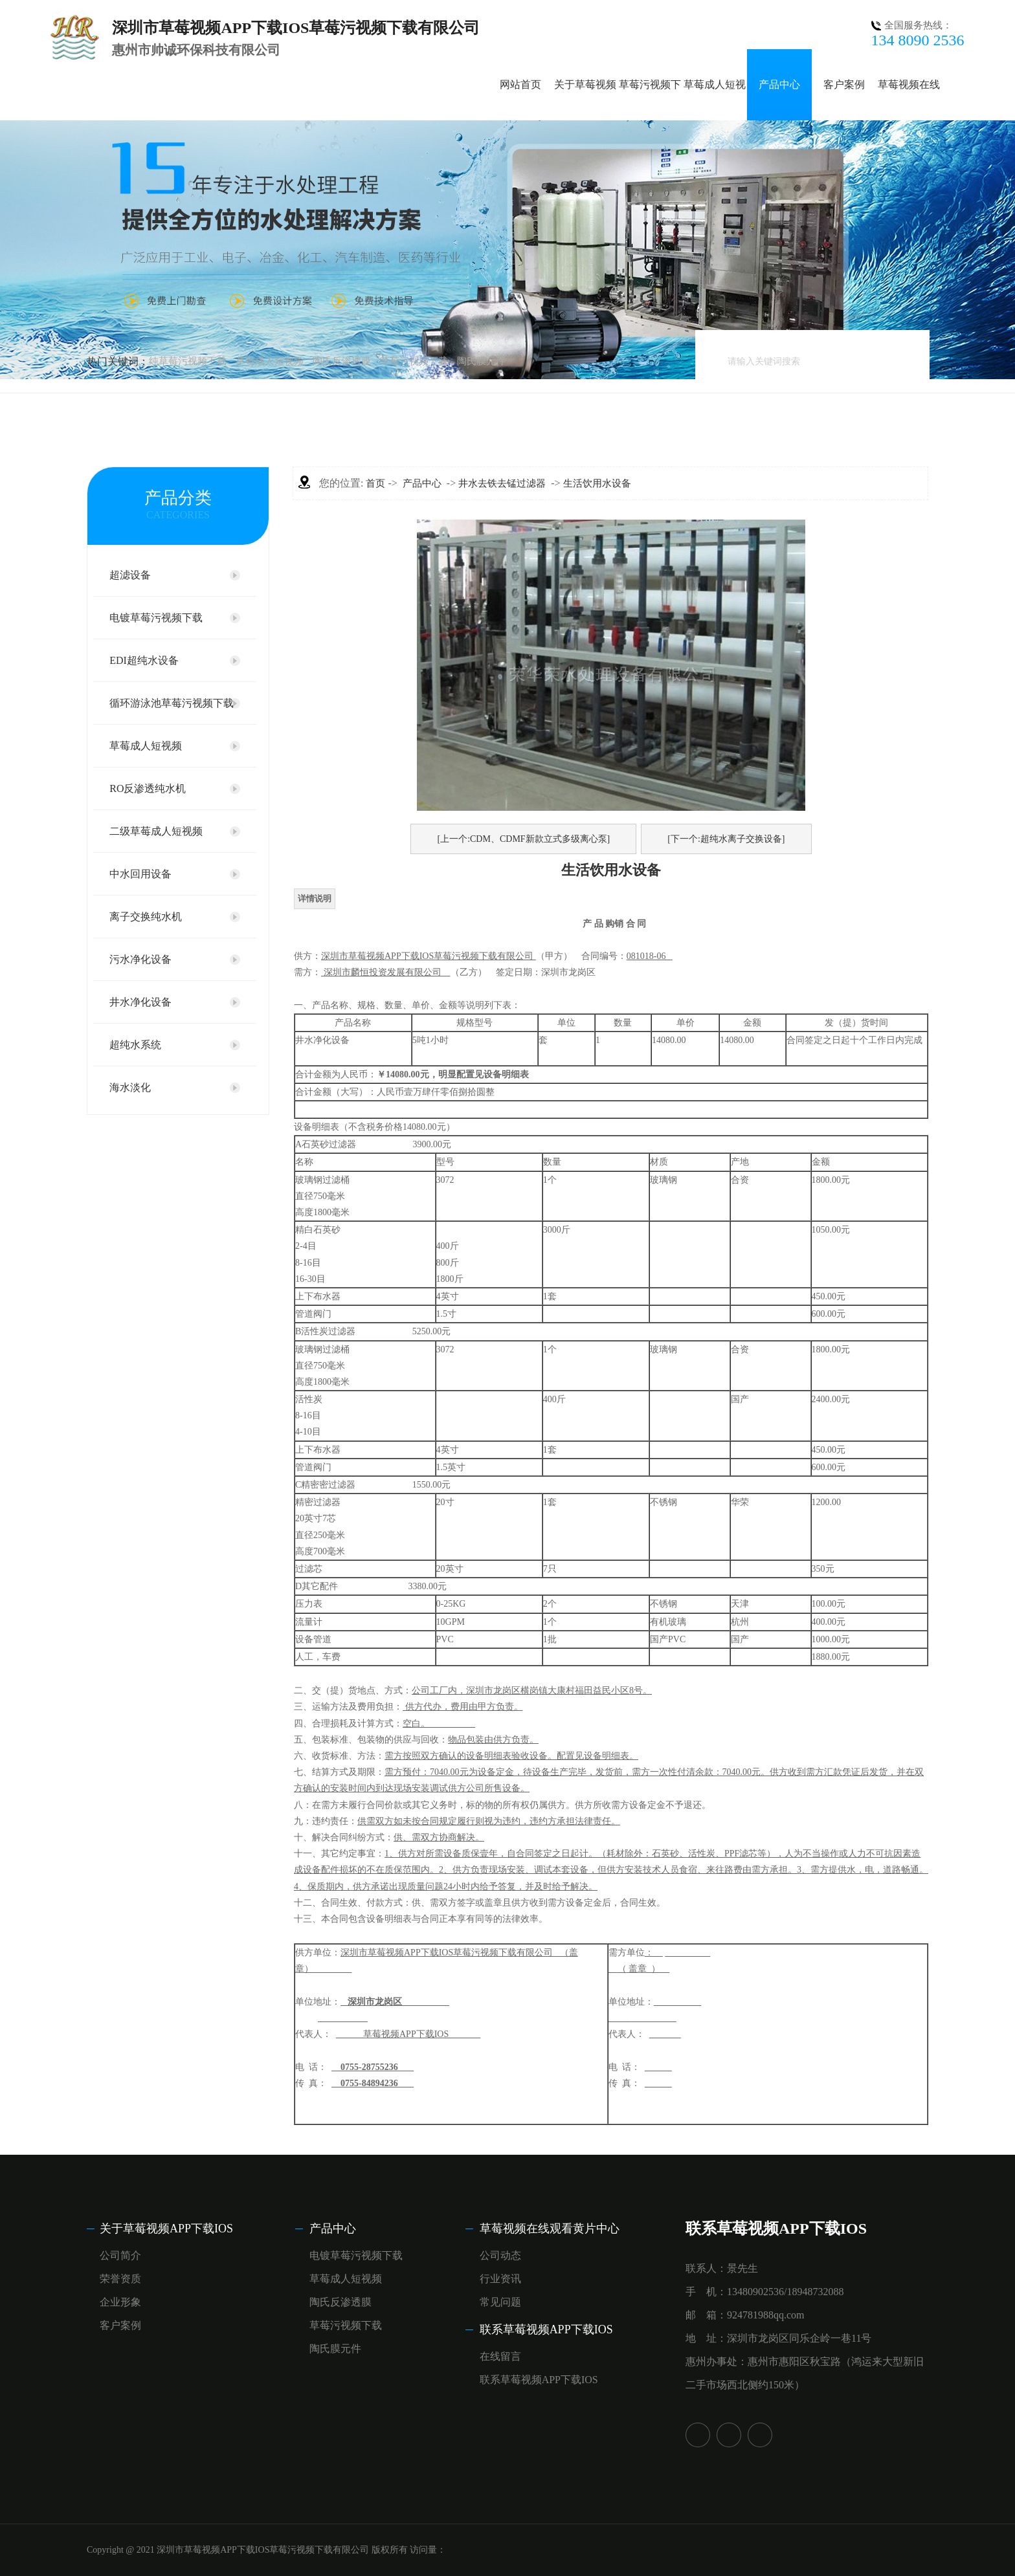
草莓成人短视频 (270, 361)
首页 (375, 483)
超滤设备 (130, 574)
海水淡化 (130, 1087)
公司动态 (500, 2255)
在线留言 (500, 2356)
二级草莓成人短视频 (156, 831)
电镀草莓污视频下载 (156, 617)
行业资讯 (500, 2278)
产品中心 (779, 84)
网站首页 (520, 84)
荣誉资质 (120, 2278)
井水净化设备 (140, 1001)
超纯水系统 (135, 1044)
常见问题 (500, 2301)
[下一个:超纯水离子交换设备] (726, 839)
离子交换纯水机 (145, 916)
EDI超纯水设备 (144, 660)
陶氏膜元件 (481, 361)
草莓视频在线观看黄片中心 (549, 2228)
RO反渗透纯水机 (147, 788)
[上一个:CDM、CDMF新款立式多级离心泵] (523, 839)
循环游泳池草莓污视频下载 (171, 703)
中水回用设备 (140, 873)
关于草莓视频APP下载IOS (166, 2228)
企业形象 (120, 2301)
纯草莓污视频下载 (188, 361)
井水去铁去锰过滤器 (502, 483)
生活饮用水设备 (597, 483)
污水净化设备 (140, 959)
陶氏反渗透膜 (342, 361)
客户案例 (844, 84)
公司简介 (120, 2255)
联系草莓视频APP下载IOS (546, 2329)
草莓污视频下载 (414, 361)
